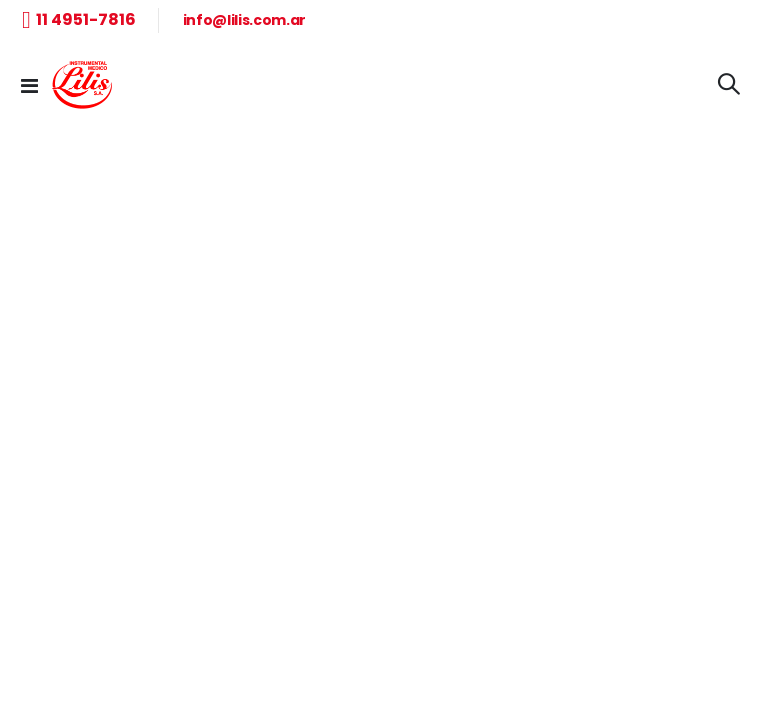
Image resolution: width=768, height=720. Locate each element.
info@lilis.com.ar (244, 20)
